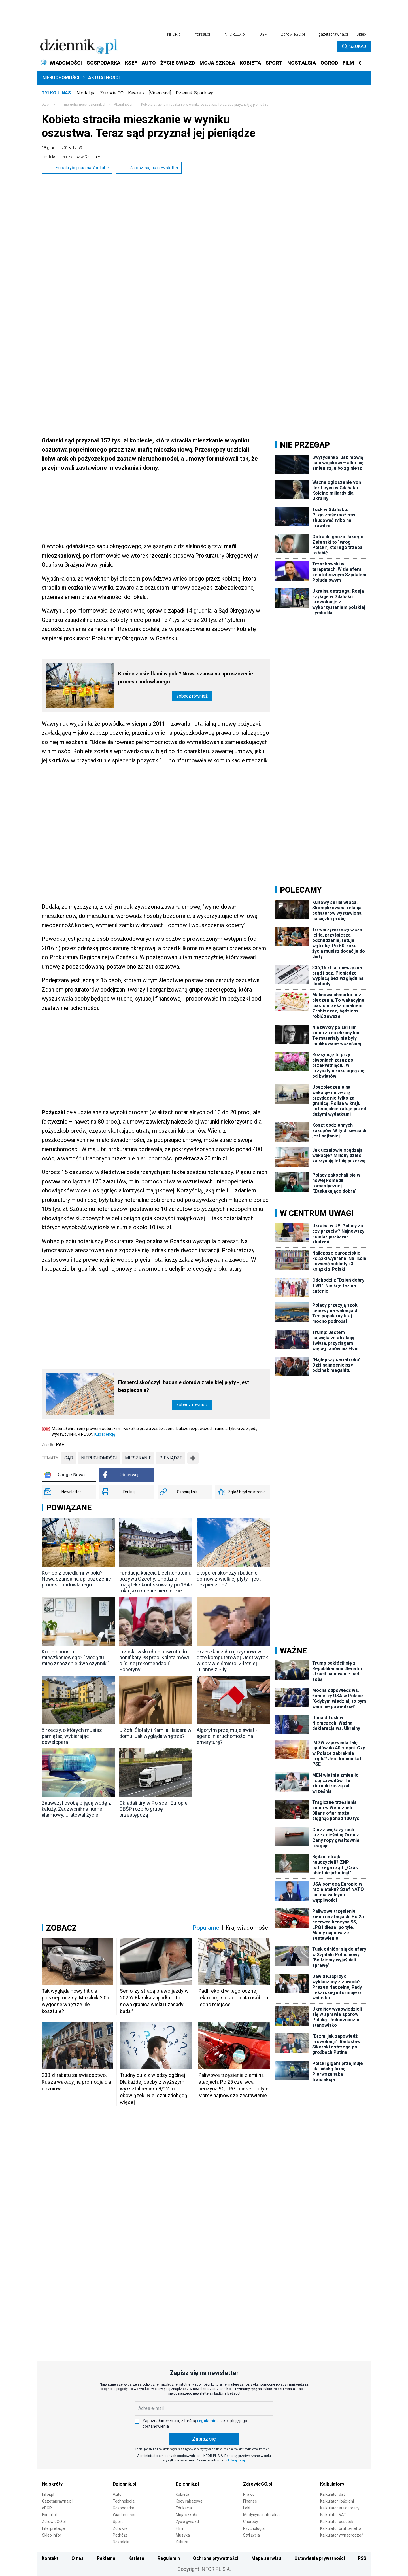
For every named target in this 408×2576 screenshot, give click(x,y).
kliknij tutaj (236, 2460)
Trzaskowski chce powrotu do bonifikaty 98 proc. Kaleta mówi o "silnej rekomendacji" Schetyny (154, 1660)
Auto (117, 2494)
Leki (246, 2508)
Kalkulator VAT (333, 2515)
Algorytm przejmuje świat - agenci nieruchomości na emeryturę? (227, 1736)
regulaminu (208, 2420)
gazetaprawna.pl (333, 34)
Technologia (124, 2501)
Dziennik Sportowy (194, 93)
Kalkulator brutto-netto (340, 2528)
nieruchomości (99, 1458)
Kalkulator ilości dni (337, 2501)
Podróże (120, 2535)
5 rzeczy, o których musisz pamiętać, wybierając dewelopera (72, 1736)
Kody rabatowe (189, 2501)
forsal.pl (202, 34)
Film (179, 2528)
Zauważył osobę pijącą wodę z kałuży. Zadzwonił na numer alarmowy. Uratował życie (76, 1809)
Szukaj (354, 46)
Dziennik (48, 105)
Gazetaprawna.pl (57, 2501)
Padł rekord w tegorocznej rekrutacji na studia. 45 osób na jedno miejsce (233, 1997)
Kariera (136, 2558)
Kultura (182, 2542)
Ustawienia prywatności (319, 2558)
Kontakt (50, 2558)
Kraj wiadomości (248, 1927)
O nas (77, 2558)
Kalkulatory (332, 2484)
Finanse (250, 2501)
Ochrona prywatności (215, 2558)
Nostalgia (85, 93)
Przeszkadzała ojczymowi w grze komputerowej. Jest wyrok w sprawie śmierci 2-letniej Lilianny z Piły (232, 1660)
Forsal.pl (49, 2515)
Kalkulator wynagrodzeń (342, 2535)
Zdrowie (120, 2528)
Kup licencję (104, 1434)
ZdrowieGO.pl (293, 34)
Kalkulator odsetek (336, 2521)
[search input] (302, 46)
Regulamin (169, 2558)
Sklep (361, 34)
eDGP (47, 2508)
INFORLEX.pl (235, 34)
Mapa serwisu (266, 2558)
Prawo (249, 2494)
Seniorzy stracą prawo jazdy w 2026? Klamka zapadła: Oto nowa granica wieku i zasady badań (154, 2001)
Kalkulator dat (332, 2494)
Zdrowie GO (112, 93)
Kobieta (182, 2494)
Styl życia (251, 2535)
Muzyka (183, 2535)
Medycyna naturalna (261, 2515)
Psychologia (254, 2528)
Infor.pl (48, 2494)
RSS (362, 2558)
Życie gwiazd (187, 2521)
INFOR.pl (174, 34)
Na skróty (52, 2484)
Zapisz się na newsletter (148, 168)
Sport (118, 2521)
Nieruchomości (60, 77)
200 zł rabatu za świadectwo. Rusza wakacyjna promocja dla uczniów (76, 2082)
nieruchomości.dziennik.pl (84, 105)
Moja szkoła (186, 2515)
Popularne (206, 1927)
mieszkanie (138, 1458)
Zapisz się (204, 2439)
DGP (263, 34)
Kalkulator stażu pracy (340, 2508)
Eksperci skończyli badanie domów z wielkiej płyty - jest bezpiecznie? (183, 1386)
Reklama (106, 2558)
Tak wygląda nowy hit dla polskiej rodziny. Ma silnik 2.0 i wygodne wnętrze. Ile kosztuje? (75, 2001)
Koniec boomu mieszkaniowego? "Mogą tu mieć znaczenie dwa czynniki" (75, 1657)
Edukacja (184, 2508)
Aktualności (104, 77)
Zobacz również (192, 696)
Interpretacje (53, 2528)
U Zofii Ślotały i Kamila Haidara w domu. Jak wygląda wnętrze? (155, 1733)
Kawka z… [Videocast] (149, 93)
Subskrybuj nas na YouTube (77, 168)
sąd (68, 1458)
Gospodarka (123, 2508)
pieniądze (170, 1458)
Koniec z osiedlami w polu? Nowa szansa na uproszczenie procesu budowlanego (185, 678)
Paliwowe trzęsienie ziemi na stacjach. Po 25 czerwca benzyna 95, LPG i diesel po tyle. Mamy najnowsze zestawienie (234, 2085)
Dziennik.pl (124, 2484)
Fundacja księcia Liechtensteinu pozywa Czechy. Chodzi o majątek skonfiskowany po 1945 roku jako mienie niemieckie (155, 1582)
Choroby (250, 2521)
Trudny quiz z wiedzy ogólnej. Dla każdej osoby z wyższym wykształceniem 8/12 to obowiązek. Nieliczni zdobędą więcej (153, 2088)
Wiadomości (124, 2515)
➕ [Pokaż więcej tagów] (193, 1458)
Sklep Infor (51, 2535)
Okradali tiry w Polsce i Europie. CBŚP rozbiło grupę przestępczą (154, 1809)
